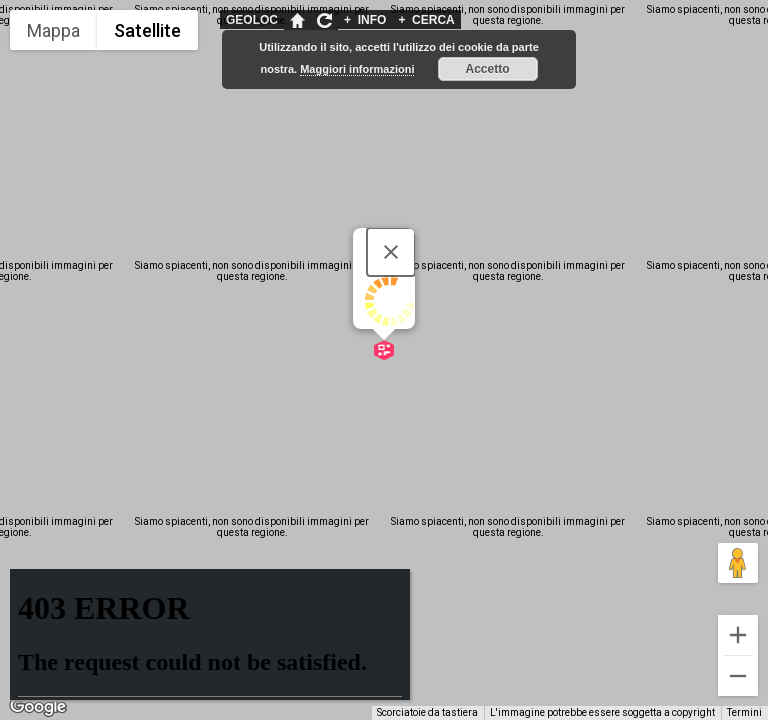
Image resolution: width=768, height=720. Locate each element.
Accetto (488, 69)
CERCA (426, 20)
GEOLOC (252, 20)
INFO (365, 20)
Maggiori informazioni (357, 69)
